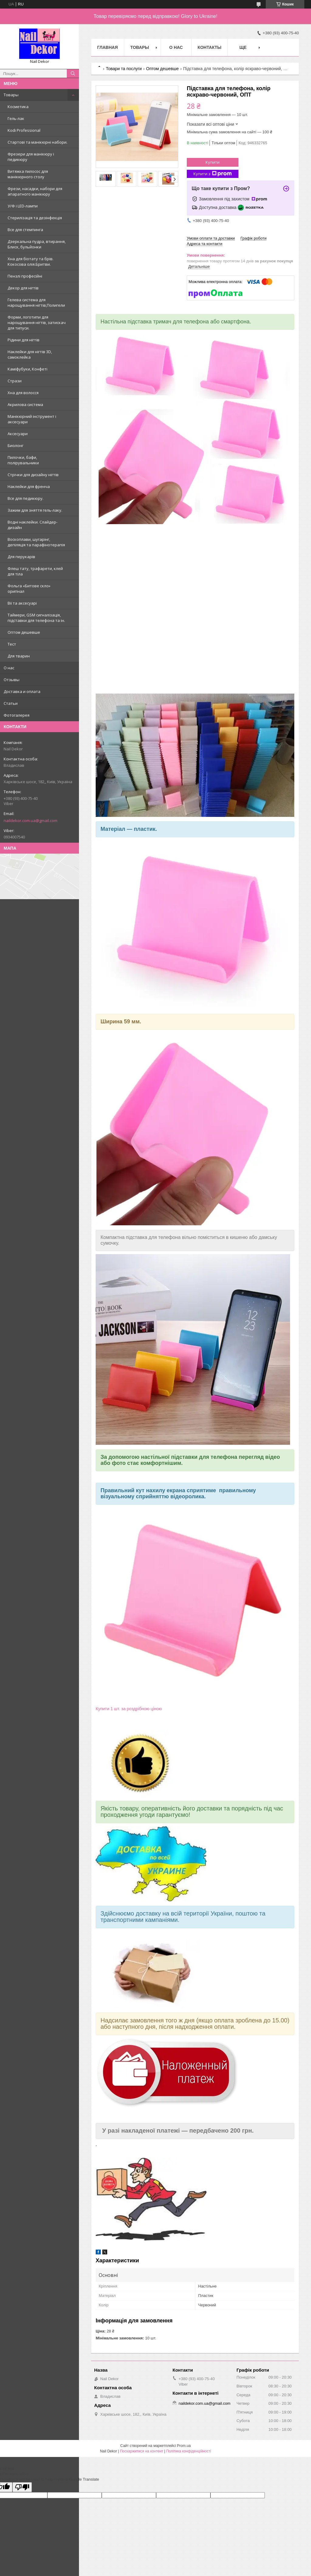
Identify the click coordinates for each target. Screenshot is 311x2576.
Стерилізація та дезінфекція (35, 217)
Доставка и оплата (22, 691)
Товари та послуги (124, 68)
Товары (11, 94)
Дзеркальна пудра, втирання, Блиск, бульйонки (37, 244)
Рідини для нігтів (23, 340)
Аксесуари (18, 433)
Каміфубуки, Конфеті (27, 369)
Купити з (212, 174)
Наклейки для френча (29, 486)
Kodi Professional (24, 130)
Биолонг (15, 445)
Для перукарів (21, 556)
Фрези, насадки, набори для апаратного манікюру (35, 191)
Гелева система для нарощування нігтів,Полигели (36, 302)
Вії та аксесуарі (22, 603)
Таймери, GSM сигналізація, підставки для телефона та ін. (36, 617)
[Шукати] (73, 73)
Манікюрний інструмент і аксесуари (32, 419)
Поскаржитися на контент (141, 2451)
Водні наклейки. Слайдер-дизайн (32, 524)
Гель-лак (16, 118)
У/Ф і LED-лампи (23, 206)
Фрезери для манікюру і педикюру (31, 156)
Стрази (15, 381)
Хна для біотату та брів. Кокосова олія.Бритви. (30, 261)
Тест (12, 644)
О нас (9, 667)
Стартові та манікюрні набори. (37, 142)
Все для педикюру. (25, 498)
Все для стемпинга (25, 229)
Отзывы (11, 679)
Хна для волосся (23, 392)
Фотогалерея (16, 715)
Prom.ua (184, 2446)
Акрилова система (25, 404)
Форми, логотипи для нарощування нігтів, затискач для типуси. (37, 322)
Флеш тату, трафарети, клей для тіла (35, 571)
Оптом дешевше (24, 632)
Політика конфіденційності (188, 2451)
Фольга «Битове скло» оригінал (29, 588)
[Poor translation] (22, 2487)
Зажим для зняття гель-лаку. (35, 510)
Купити (213, 162)
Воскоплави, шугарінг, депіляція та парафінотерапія (36, 542)
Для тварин (19, 656)
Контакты (209, 47)
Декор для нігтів (23, 288)
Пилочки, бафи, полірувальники (23, 460)
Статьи (11, 703)
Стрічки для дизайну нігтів (33, 474)
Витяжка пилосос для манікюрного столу (28, 174)
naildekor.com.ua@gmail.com (30, 820)
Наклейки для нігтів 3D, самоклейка (30, 354)
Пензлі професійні (25, 276)
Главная (107, 47)
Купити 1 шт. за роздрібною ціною (129, 1708)
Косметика (18, 106)
